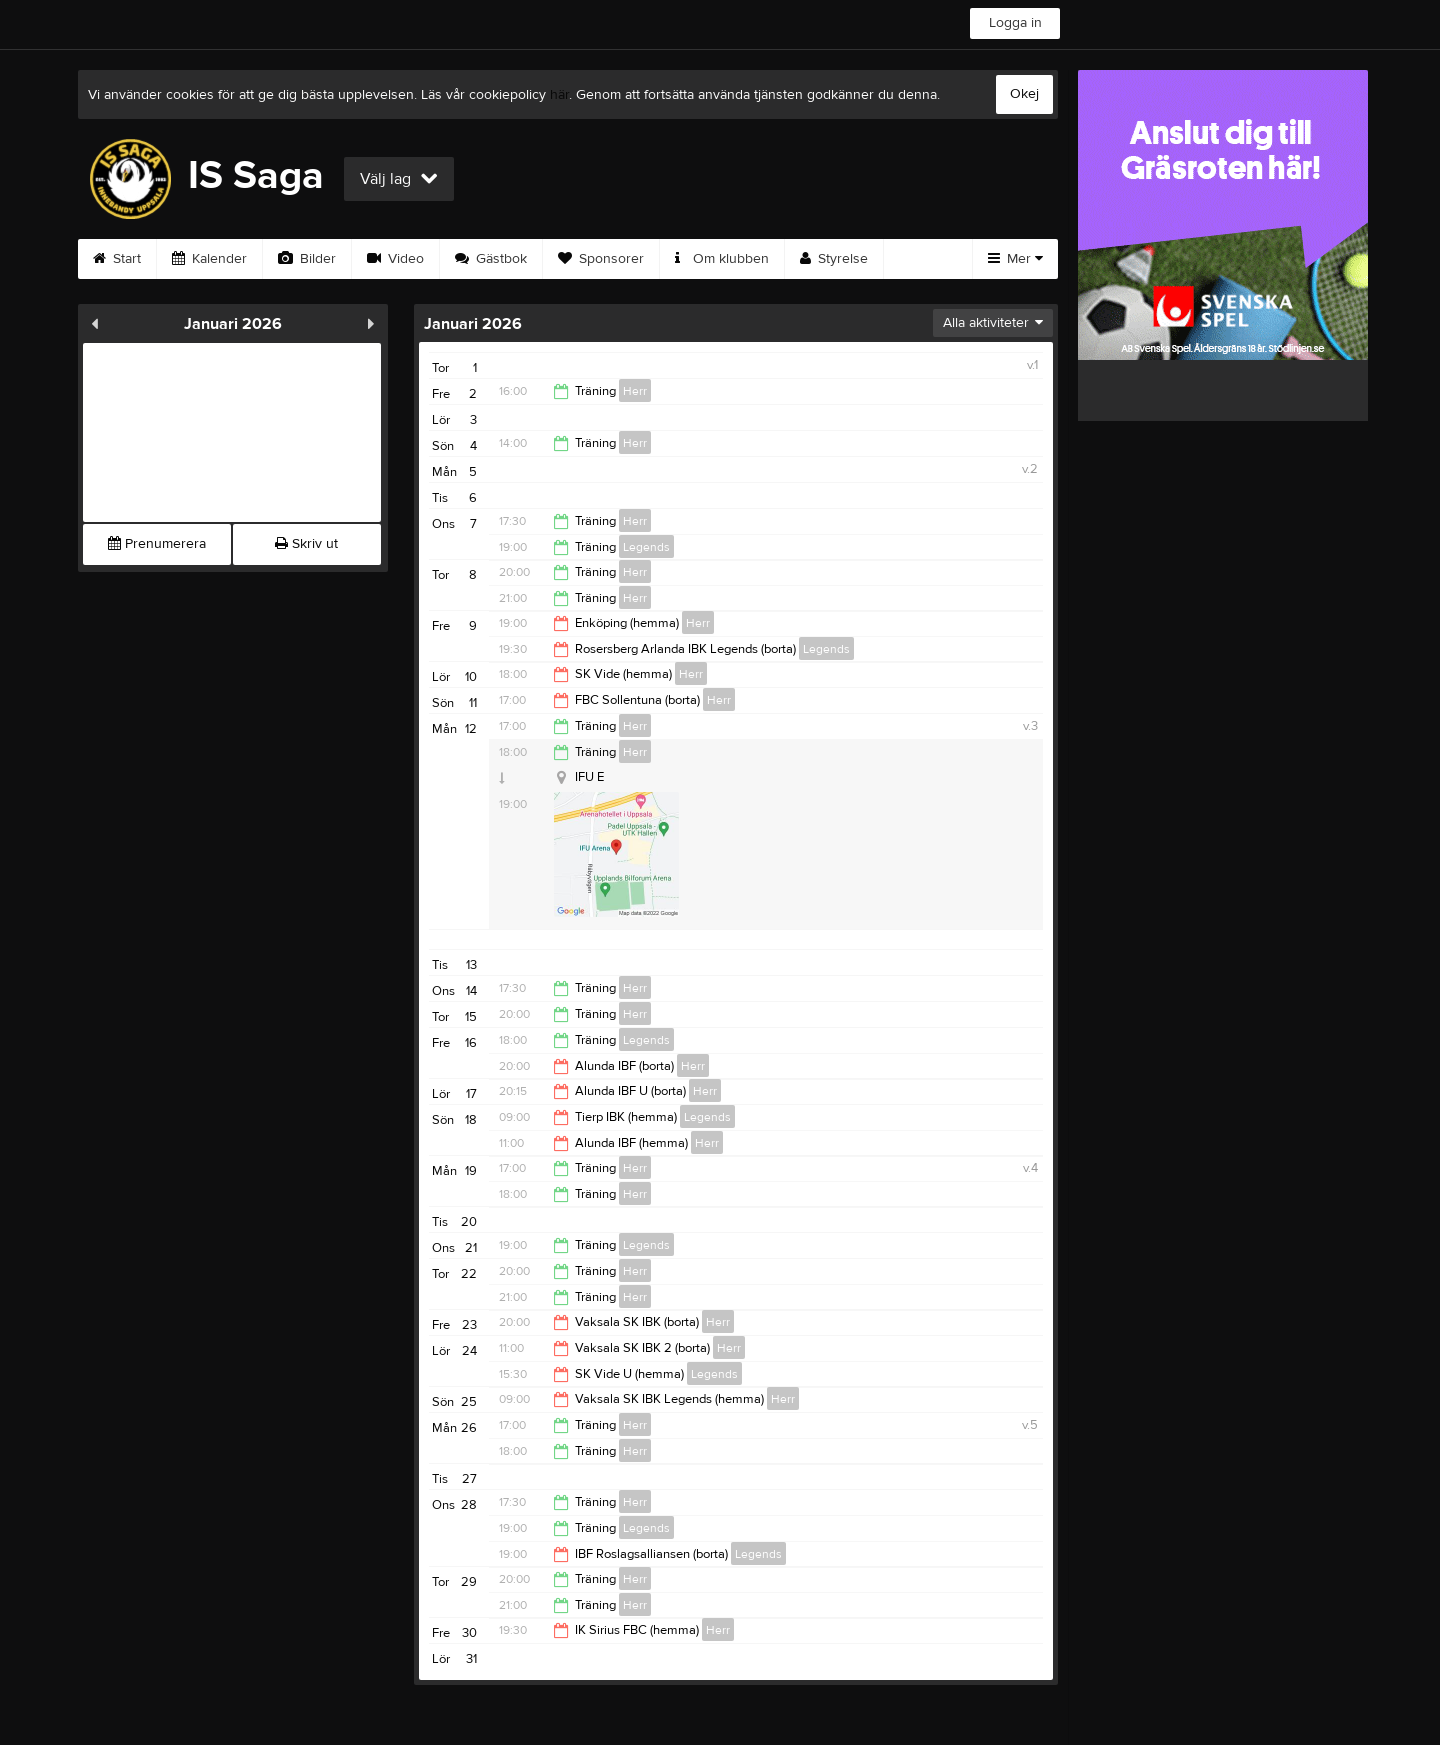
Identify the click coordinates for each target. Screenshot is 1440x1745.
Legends (646, 547)
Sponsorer (601, 259)
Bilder (307, 259)
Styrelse (834, 259)
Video (395, 259)
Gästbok (491, 259)
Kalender (209, 259)
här (559, 95)
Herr (635, 391)
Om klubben (722, 259)
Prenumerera (157, 544)
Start (117, 259)
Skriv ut (306, 544)
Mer (1015, 259)
